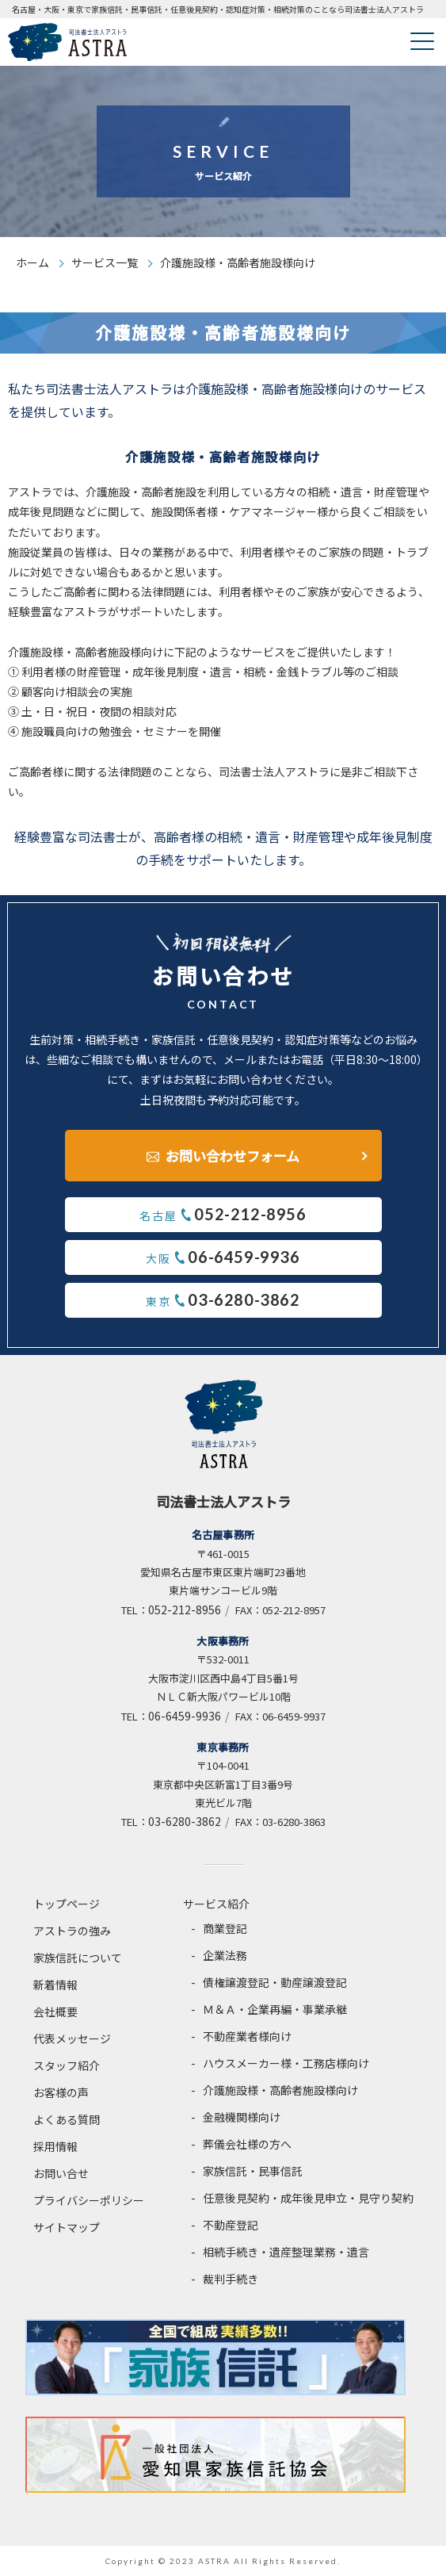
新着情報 (55, 1984)
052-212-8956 (184, 1609)
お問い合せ (61, 2173)
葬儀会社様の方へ (247, 2144)
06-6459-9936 (184, 1716)
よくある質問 (66, 2119)
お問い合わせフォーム (232, 1156)
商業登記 (225, 1928)
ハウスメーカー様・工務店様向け (286, 2063)
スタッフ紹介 (66, 2065)
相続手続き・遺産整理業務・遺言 (286, 2252)
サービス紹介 (216, 1904)
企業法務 (225, 1955)
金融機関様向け (241, 2117)
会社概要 (55, 2011)
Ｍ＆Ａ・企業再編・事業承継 (275, 2009)
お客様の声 (61, 2092)
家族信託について (77, 1957)
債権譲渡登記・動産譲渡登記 (275, 1982)
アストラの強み (72, 1931)
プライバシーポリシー (88, 2200)
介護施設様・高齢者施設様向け (280, 2090)
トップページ (66, 1904)
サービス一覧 (104, 262)
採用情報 (55, 2146)
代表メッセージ (72, 2038)
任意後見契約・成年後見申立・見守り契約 (308, 2198)
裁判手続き (230, 2279)
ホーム (32, 262)
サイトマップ (66, 2227)
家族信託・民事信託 (253, 2171)
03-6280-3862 (184, 1821)
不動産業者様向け (247, 2036)
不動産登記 (230, 2225)
